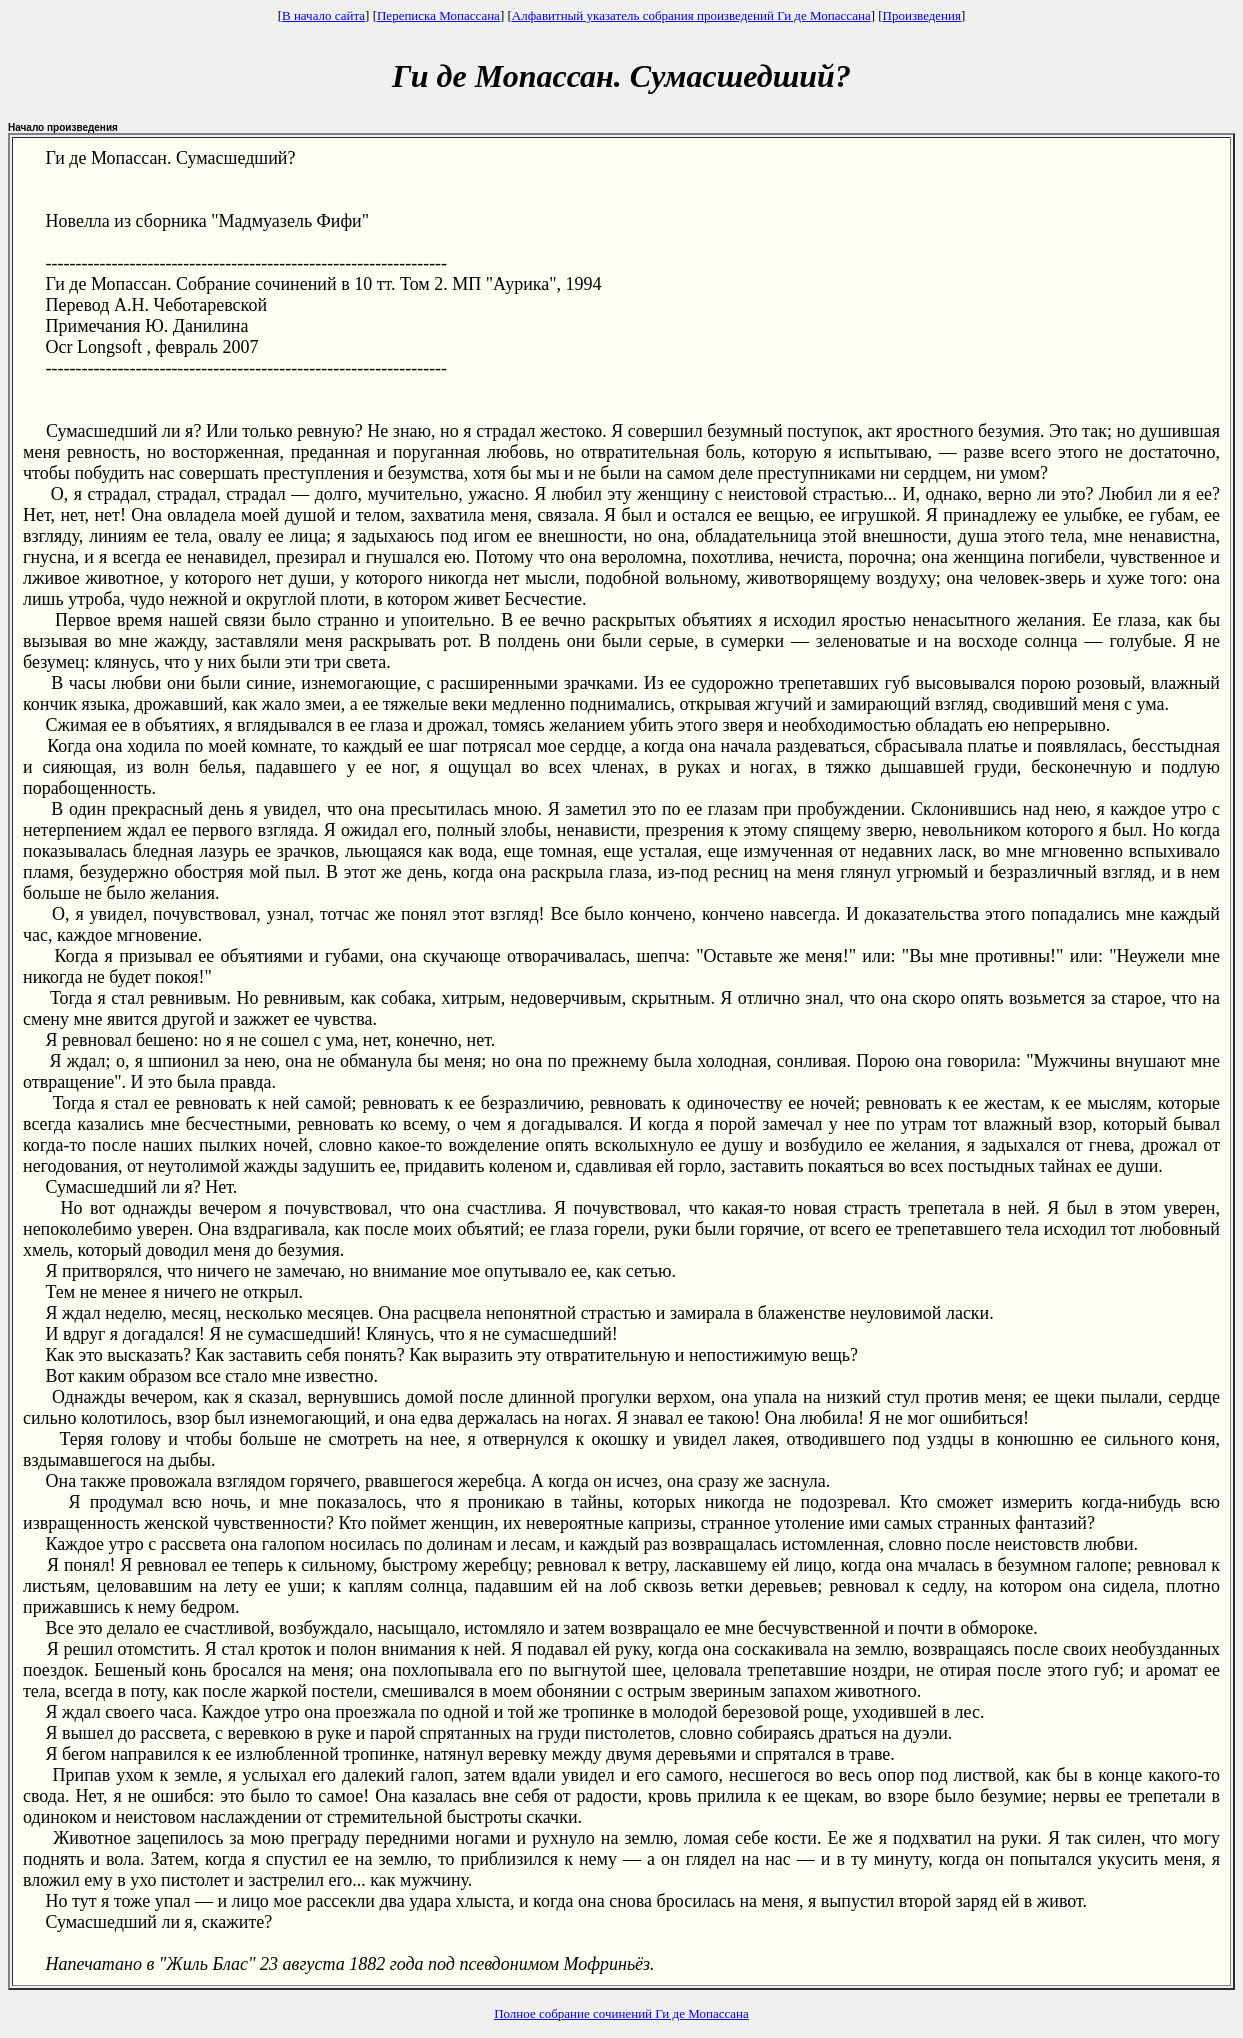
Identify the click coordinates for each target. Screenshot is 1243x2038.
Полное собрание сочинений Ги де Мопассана (621, 2013)
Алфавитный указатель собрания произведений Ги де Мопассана (691, 15)
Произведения (922, 15)
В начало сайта (323, 15)
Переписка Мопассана (438, 15)
